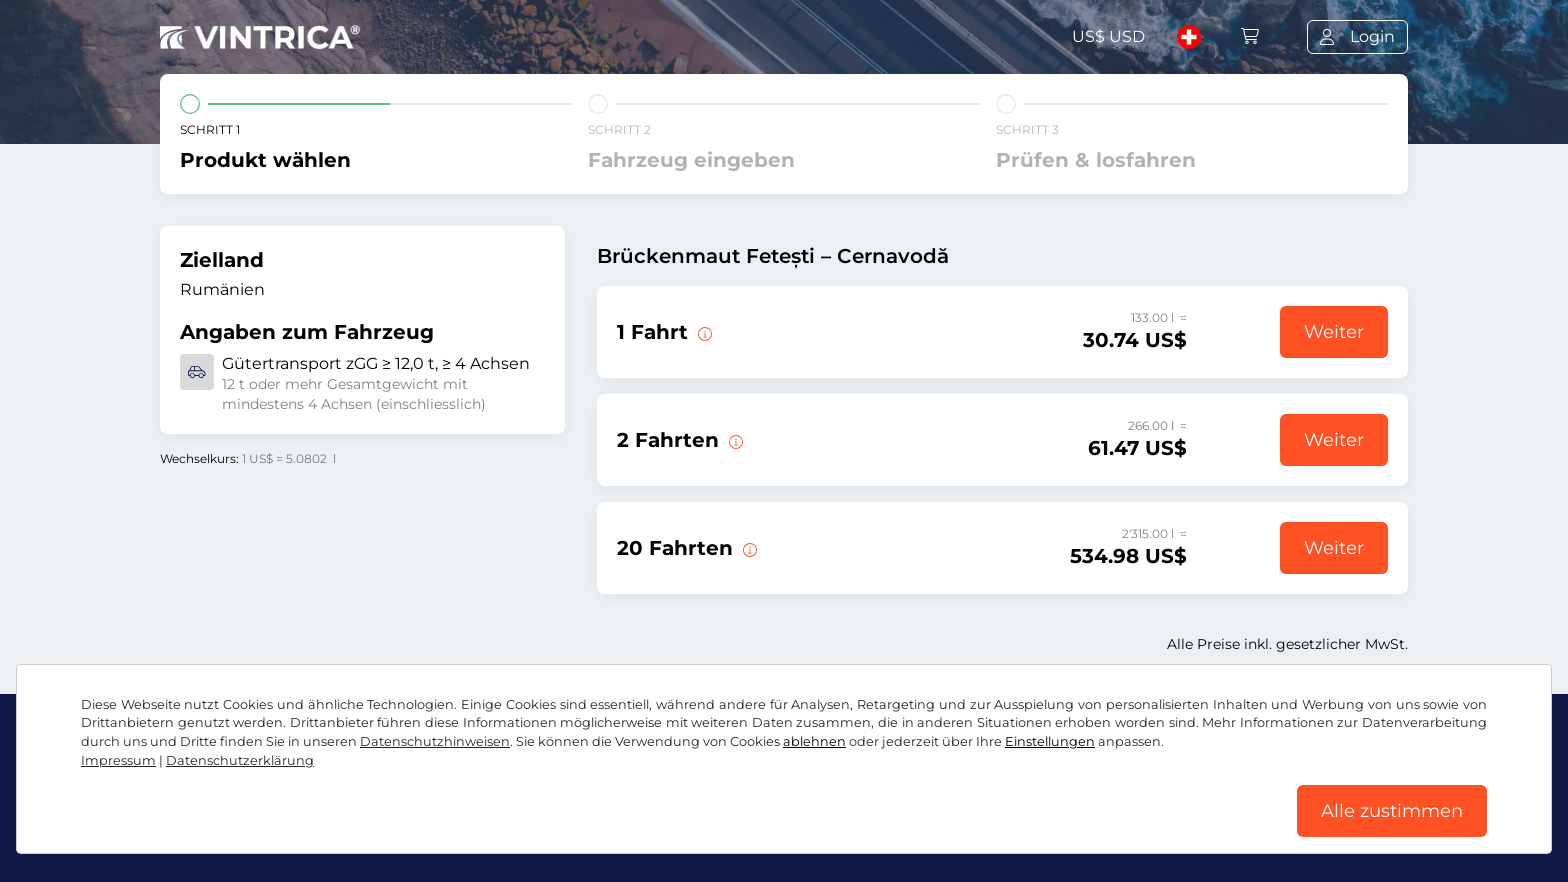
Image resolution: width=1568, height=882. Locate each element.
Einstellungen (1050, 741)
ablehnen (814, 741)
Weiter (1334, 332)
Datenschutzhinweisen (435, 741)
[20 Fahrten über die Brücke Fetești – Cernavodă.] (748, 548)
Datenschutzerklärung (240, 760)
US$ (1108, 36)
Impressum (118, 760)
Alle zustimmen (1392, 811)
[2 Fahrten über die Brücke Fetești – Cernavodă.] (734, 440)
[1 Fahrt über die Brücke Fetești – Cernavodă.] (703, 332)
